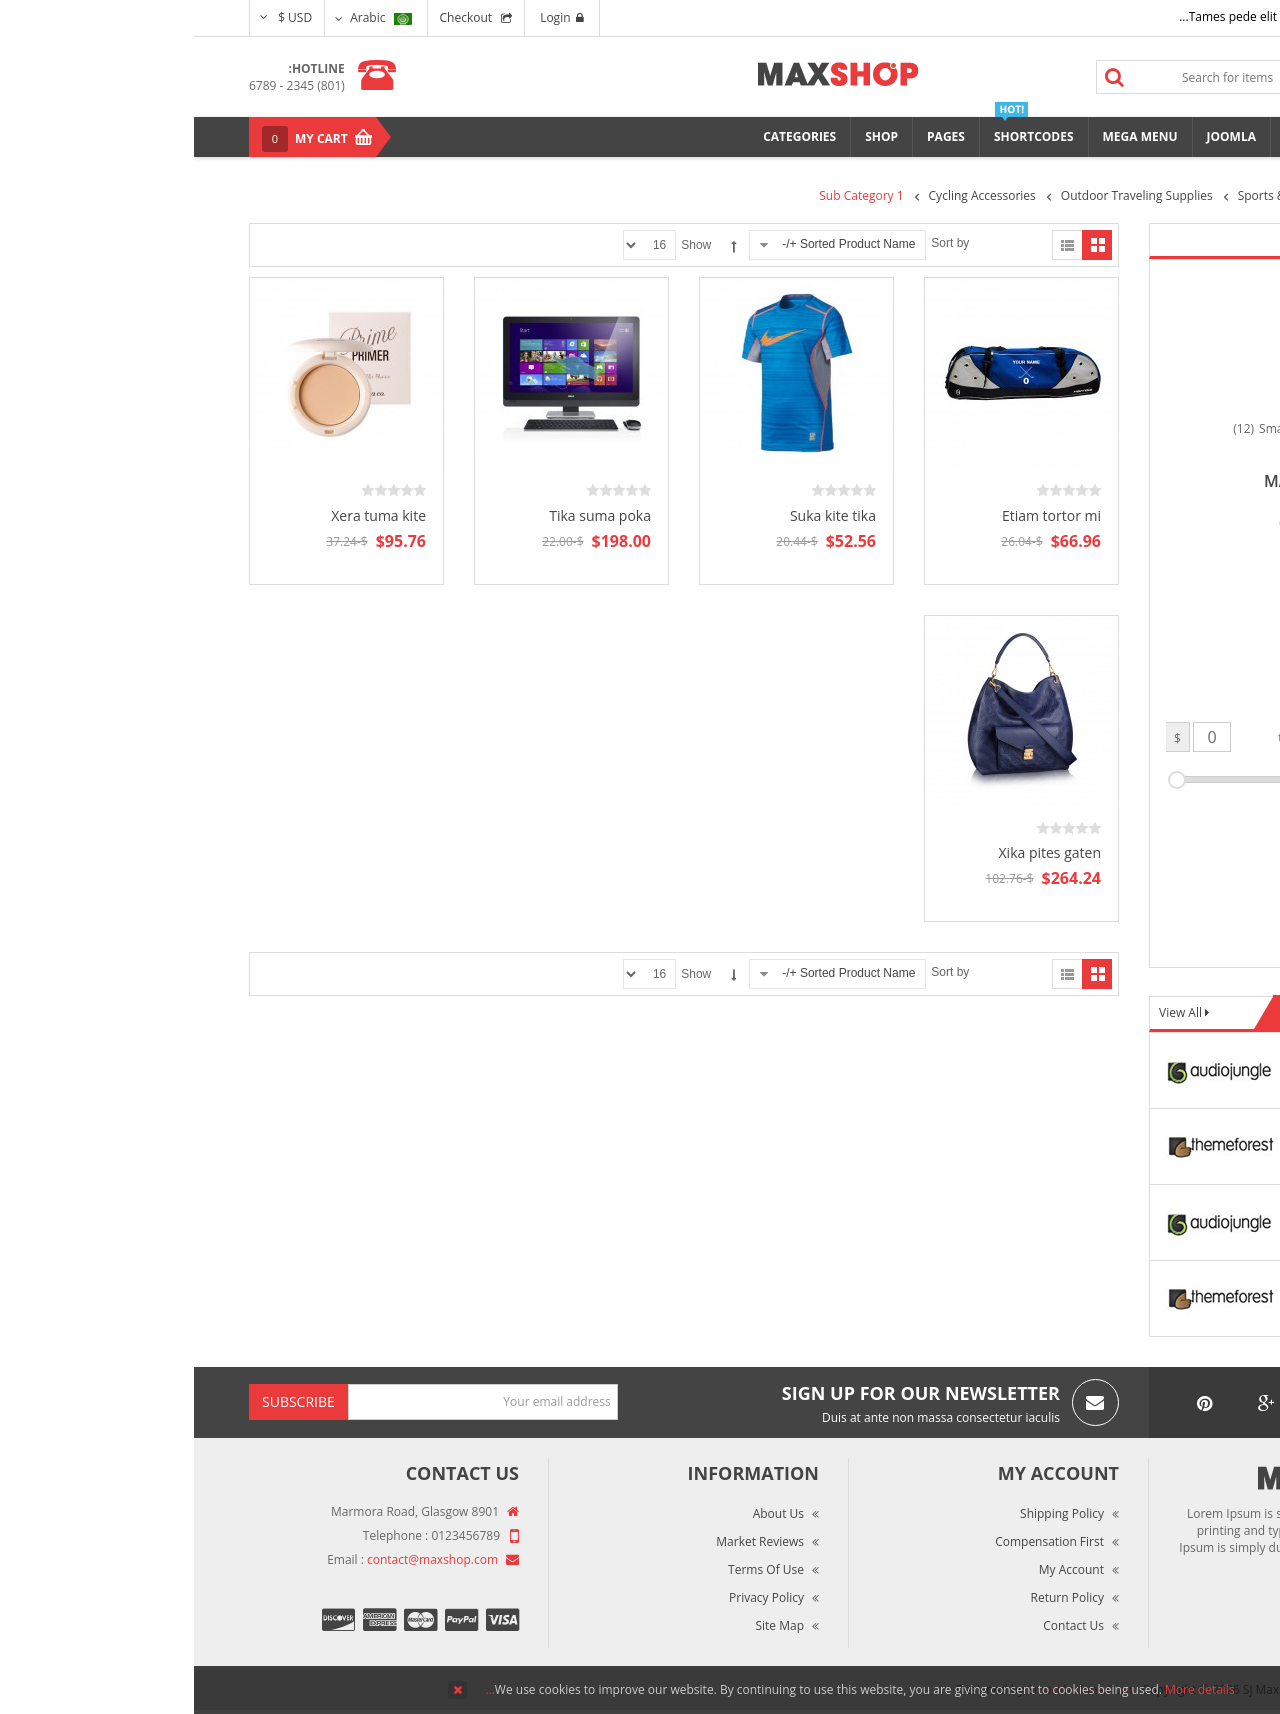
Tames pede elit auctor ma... (1064, 16)
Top (1257, 350)
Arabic (186, 17)
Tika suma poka (406, 515)
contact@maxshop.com (238, 1559)
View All (988, 1012)
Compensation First (855, 1541)
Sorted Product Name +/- (654, 244)
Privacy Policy (572, 1597)
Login (367, 17)
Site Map (585, 1625)
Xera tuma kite (184, 515)
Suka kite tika (639, 515)
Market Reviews (566, 1541)
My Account (877, 1569)
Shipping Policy (868, 1513)
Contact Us (879, 1625)
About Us (584, 1513)
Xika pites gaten (856, 852)
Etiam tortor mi (857, 515)
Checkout (272, 17)
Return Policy (873, 1597)
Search (921, 77)
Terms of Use (572, 1569)
